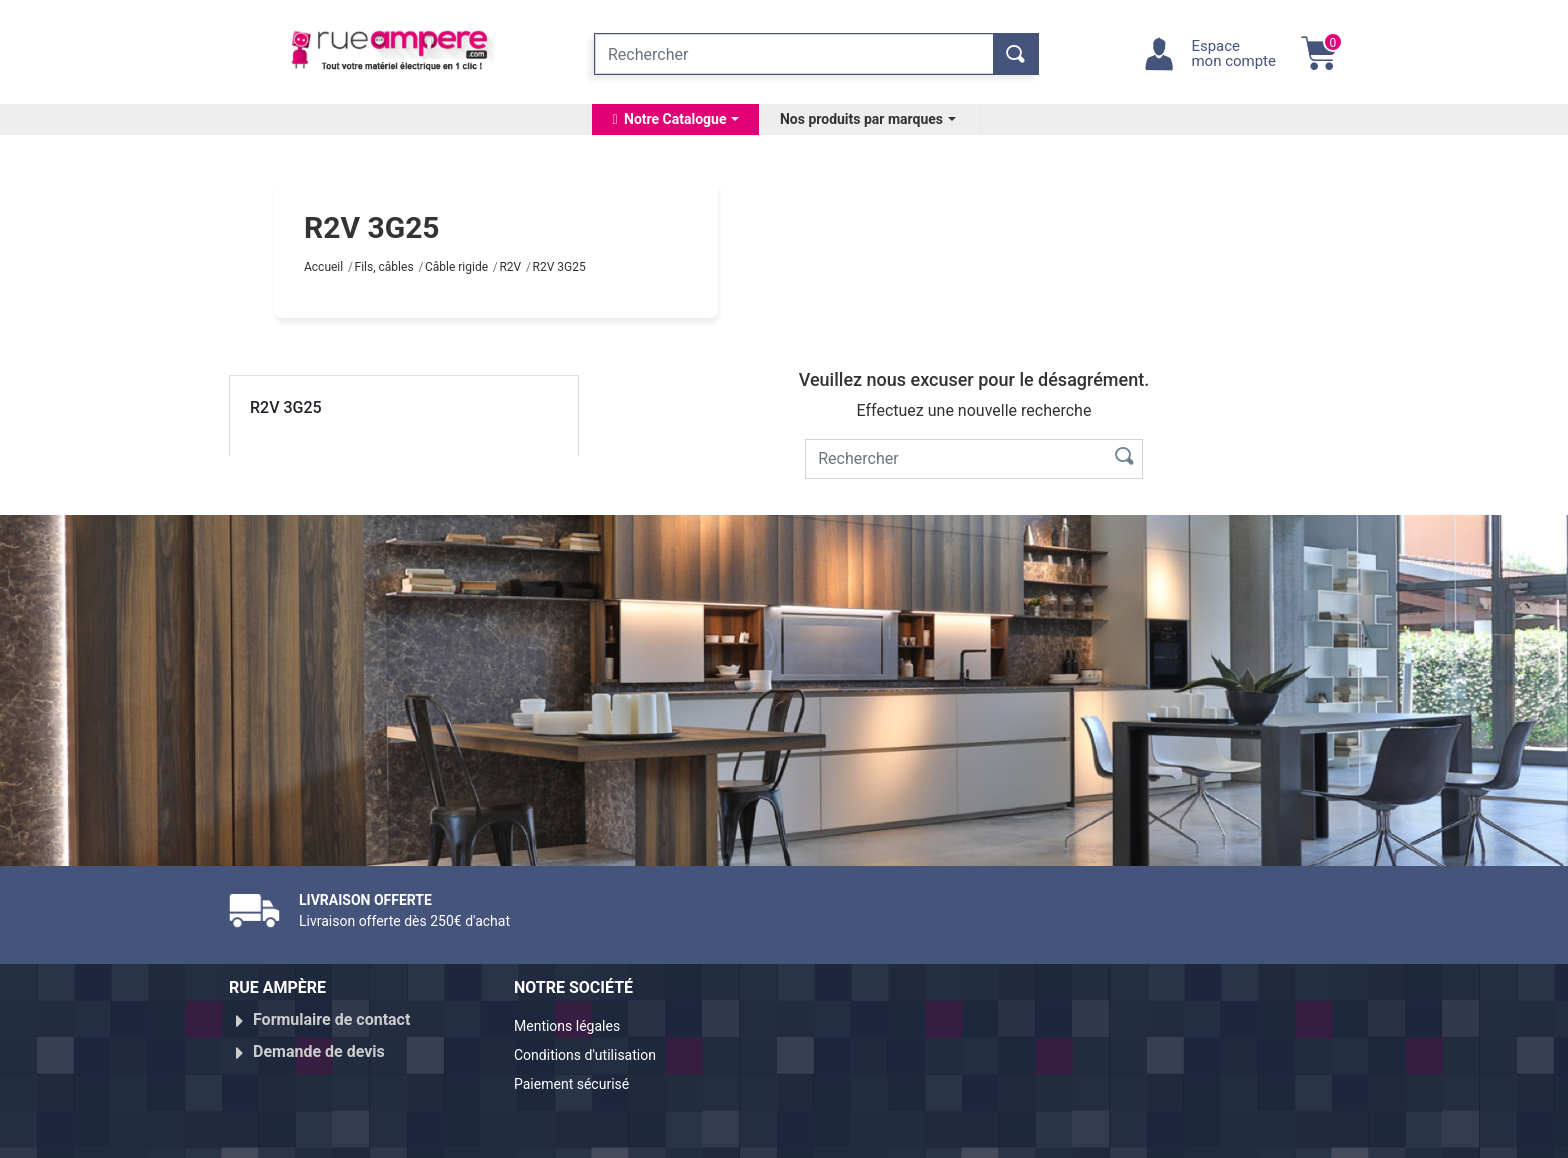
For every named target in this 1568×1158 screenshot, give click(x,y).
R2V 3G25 (286, 407)
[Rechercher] (794, 54)
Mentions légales (575, 1027)
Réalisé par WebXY (1164, 1135)
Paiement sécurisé (581, 1075)
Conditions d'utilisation (596, 1051)
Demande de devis (319, 1043)
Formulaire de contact (331, 1019)
